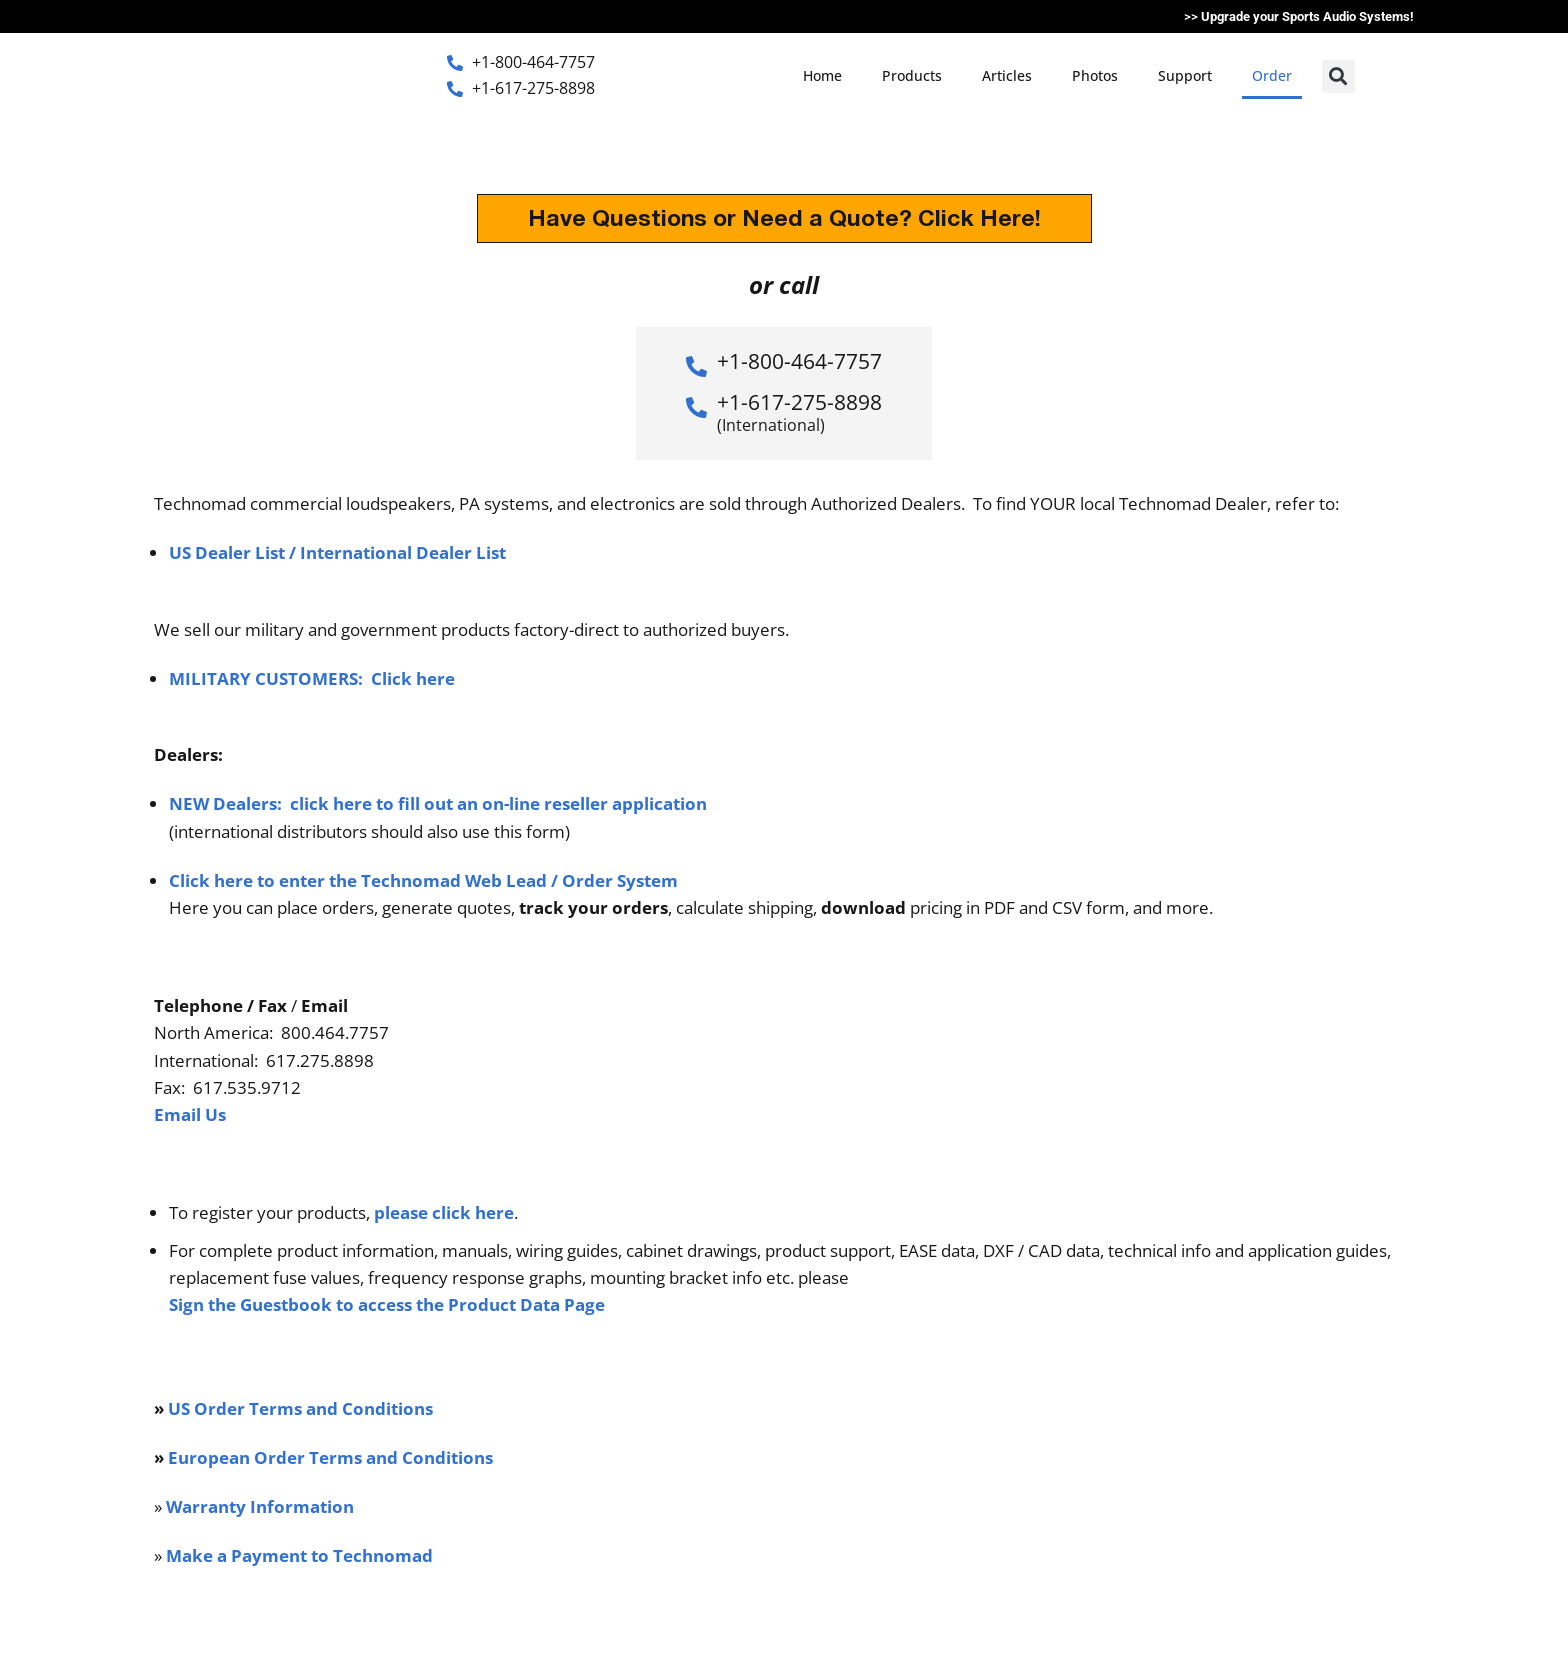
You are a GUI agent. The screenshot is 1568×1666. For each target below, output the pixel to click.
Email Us (190, 1114)
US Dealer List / (234, 552)
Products (912, 75)
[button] (1338, 76)
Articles (1007, 75)
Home (822, 75)
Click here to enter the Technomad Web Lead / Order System (423, 880)
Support (1185, 75)
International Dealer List (403, 552)
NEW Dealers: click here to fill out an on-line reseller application (438, 803)
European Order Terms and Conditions (330, 1457)
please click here (444, 1212)
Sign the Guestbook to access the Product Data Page (387, 1304)
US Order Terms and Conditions (300, 1408)
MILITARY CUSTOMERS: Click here (312, 678)
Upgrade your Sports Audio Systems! (1307, 16)
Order (1272, 75)
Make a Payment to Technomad (299, 1555)
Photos (1095, 75)
